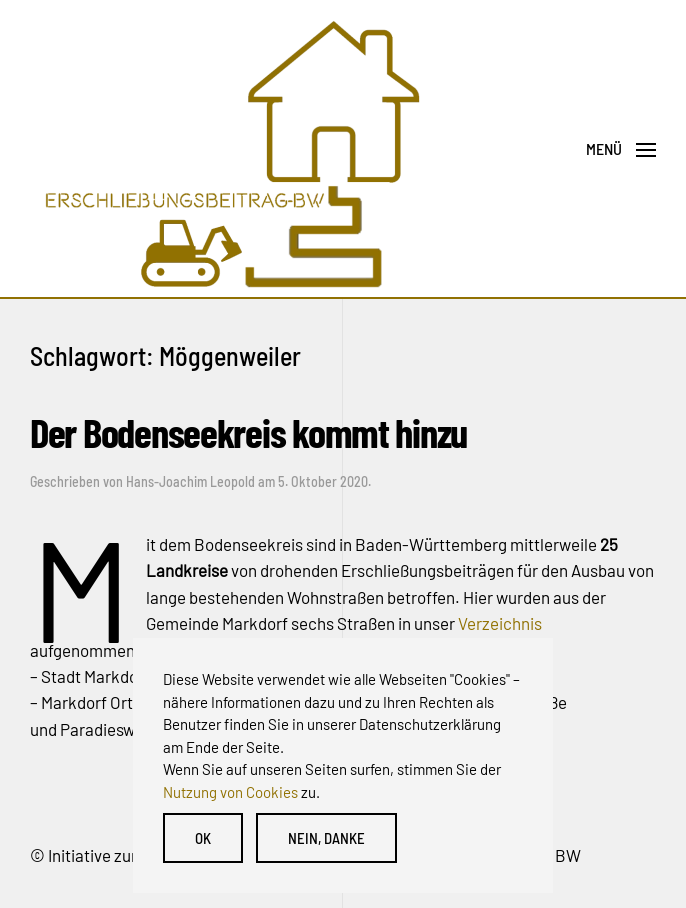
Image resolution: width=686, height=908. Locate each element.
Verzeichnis (500, 623)
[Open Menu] (621, 150)
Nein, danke (326, 838)
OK (203, 838)
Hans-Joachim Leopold (190, 481)
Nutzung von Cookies (230, 792)
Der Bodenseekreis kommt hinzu (248, 431)
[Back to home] (230, 149)
